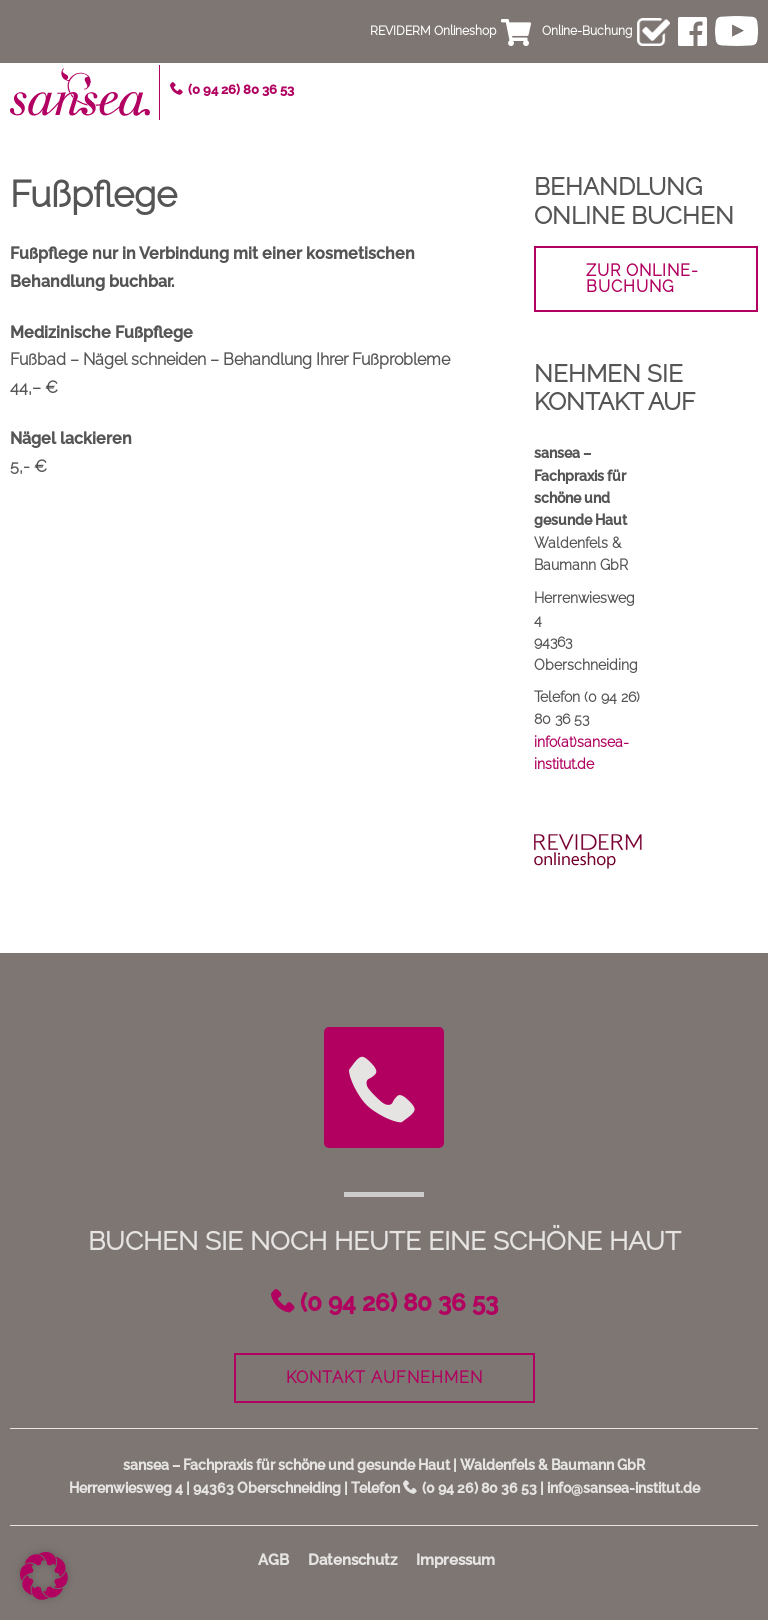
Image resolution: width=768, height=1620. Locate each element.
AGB (273, 1560)
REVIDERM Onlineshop (433, 31)
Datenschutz (352, 1560)
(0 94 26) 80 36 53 (241, 89)
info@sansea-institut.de (623, 1488)
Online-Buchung (587, 31)
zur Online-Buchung (642, 278)
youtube (736, 31)
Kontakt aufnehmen (384, 1377)
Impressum (455, 1560)
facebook (692, 31)
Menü (743, 86)
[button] (44, 1576)
